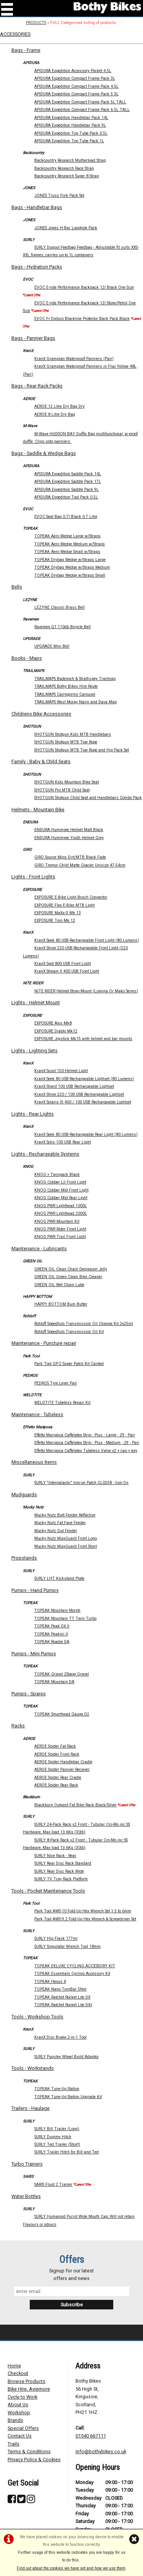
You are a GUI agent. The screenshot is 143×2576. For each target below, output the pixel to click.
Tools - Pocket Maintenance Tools (48, 1891)
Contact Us (20, 2436)
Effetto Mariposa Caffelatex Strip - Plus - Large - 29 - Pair (84, 1435)
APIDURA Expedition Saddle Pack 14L (67, 473)
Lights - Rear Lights (32, 1114)
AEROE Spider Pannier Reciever (62, 1769)
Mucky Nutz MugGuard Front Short (65, 1546)
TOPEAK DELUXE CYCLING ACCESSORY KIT (74, 1965)
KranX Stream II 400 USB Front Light (66, 971)
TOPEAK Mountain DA (54, 1681)
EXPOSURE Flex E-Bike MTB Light (64, 905)
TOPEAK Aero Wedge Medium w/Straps (69, 544)
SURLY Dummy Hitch (52, 2136)
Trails (13, 2444)
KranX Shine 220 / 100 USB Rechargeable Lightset (79, 1094)
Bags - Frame (25, 50)
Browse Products (26, 2381)
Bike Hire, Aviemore (29, 2389)
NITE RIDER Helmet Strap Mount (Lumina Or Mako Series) (86, 991)
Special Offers (23, 2428)
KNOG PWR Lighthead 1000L (60, 1205)
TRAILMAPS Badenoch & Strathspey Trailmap (75, 678)
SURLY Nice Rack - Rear (55, 1855)
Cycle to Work (22, 2397)
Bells (16, 587)
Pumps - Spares (28, 1693)
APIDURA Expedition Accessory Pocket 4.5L (72, 70)
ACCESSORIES (15, 34)
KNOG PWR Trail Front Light (60, 1236)
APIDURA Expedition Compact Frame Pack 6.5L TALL (82, 109)
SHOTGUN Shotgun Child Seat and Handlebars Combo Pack (88, 797)
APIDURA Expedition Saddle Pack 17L (67, 481)
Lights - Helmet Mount (35, 1002)
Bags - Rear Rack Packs (37, 386)
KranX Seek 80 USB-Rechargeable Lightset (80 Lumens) (84, 1078)
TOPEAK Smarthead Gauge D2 (61, 1714)
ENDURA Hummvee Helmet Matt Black (68, 829)
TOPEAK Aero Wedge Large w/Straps (67, 536)
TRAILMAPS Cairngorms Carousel (64, 694)
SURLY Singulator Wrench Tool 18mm (67, 1946)
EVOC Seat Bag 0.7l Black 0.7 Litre (65, 516)
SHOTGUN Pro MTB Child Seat (62, 790)
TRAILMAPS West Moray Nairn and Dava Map (75, 701)
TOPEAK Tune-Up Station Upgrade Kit (68, 2096)
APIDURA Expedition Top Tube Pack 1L (69, 140)
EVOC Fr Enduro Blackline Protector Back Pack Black (82, 318)
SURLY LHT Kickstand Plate (59, 1578)
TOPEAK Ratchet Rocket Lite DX (62, 1997)
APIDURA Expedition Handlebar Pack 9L (70, 125)
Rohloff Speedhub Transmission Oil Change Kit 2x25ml (83, 1323)
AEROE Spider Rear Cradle (57, 1777)
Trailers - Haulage (30, 2108)
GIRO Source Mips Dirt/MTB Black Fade (70, 857)
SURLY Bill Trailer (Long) (56, 2128)
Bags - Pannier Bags (33, 338)
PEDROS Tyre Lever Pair (55, 1383)
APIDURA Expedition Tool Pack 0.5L (66, 497)
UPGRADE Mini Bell (51, 646)
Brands (15, 2420)
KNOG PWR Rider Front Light (60, 1229)
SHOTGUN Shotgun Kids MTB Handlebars (72, 734)
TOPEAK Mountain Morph (57, 1610)
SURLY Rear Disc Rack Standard (62, 1863)
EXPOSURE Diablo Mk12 (55, 1031)
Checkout (18, 2373)
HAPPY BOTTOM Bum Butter (60, 1304)
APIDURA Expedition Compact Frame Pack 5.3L (76, 94)
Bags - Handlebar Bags (36, 207)
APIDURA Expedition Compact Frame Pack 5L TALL (80, 102)
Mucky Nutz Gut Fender (55, 1530)
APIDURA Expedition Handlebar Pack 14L (71, 117)
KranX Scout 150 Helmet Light (61, 1070)
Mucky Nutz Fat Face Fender (60, 1522)
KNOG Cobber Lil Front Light (60, 1182)
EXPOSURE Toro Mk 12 (54, 920)
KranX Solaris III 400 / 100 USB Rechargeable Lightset (82, 1102)
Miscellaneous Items (34, 1462)
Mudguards (24, 1494)
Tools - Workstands (32, 2068)
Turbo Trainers (27, 2164)
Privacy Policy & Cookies (34, 2459)
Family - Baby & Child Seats (41, 761)
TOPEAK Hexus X (50, 1981)
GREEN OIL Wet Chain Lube (59, 1284)
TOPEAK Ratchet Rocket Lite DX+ (63, 2004)
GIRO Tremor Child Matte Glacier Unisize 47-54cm (79, 865)
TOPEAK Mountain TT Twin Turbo (65, 1618)
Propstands (24, 1558)
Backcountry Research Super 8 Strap (66, 176)
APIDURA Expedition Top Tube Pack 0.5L (71, 133)
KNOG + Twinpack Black (57, 1174)
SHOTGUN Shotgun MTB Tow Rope (65, 742)
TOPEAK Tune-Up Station (56, 2088)
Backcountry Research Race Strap (64, 168)
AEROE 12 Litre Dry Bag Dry (59, 406)
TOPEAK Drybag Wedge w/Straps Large (70, 559)
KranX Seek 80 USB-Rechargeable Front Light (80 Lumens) (86, 940)
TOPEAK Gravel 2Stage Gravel (61, 1674)
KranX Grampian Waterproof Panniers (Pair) (74, 358)
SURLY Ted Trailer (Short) (57, 2144)
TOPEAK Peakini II (51, 1634)
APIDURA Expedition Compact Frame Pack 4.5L (76, 86)
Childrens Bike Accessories (41, 714)
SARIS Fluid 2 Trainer (53, 2184)
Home (14, 2366)
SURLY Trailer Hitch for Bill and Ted (66, 2152)
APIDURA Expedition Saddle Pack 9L (66, 489)
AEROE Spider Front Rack (56, 1754)
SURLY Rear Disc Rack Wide (59, 1871)
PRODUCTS (36, 22)
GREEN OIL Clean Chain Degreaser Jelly (70, 1269)
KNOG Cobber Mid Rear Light (60, 1197)
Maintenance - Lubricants (39, 1248)
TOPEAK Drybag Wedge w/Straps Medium (72, 567)
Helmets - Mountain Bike (37, 809)
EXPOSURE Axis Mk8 (53, 1023)
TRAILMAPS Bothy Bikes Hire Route (66, 686)
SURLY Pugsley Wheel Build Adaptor (66, 2056)
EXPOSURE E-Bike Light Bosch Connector (70, 897)
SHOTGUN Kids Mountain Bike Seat (66, 782)
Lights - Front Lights (33, 877)
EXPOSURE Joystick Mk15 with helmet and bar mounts (83, 1038)
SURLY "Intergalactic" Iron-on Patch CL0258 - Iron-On (81, 1482)
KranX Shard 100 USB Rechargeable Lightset (74, 1086)
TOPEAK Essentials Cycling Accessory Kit (72, 1973)
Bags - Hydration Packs (36, 267)
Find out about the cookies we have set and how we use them (71, 2568)
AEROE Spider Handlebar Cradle (63, 1761)
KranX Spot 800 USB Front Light (62, 963)
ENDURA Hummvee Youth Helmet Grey (69, 837)
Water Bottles (26, 2196)
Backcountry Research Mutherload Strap (70, 160)
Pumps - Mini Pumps (33, 1653)
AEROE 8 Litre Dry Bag (54, 414)
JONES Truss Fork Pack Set (59, 195)
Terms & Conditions (29, 2451)
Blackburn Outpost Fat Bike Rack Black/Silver (75, 1805)
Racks (18, 1726)
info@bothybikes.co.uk (101, 2451)
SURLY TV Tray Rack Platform (61, 1879)
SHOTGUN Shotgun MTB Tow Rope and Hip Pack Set (81, 750)
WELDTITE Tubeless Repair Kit (62, 1402)
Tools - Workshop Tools (37, 2017)
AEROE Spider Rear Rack (56, 1785)
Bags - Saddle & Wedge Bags (43, 453)
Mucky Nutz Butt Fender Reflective (64, 1515)
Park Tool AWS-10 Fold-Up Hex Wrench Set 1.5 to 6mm (82, 1911)
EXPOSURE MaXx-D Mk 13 (57, 912)
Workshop (19, 2412)
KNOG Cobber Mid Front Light (61, 1190)
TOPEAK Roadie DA (51, 1641)
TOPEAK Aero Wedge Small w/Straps (67, 551)
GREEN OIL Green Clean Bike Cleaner (68, 1276)
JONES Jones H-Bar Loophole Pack (65, 227)
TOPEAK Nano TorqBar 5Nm (60, 1989)
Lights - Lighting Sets (34, 1050)
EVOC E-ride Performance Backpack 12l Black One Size (84, 287)
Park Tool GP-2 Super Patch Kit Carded (69, 1363)
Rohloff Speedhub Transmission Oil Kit (69, 1331)
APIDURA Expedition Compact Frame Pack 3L (74, 78)
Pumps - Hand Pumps (35, 1590)
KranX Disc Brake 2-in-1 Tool (60, 2037)
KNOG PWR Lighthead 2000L (60, 1213)
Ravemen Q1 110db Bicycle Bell (62, 626)
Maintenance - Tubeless (37, 1414)
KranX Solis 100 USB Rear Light (62, 1142)
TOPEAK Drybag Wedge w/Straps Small (69, 575)
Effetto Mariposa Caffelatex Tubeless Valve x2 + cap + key (85, 1450)
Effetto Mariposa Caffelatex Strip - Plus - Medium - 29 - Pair (86, 1442)
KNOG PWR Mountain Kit (56, 1221)
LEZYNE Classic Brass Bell (59, 607)
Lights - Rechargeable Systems (45, 1154)
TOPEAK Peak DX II (51, 1626)
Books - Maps (26, 658)
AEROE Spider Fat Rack (55, 1746)
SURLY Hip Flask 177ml (55, 1938)
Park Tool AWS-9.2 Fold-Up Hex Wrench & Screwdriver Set (85, 1919)
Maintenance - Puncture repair (43, 1343)
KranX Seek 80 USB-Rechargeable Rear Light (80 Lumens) (86, 1134)
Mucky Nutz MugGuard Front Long (65, 1538)
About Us (18, 2404)
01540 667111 (91, 2436)
